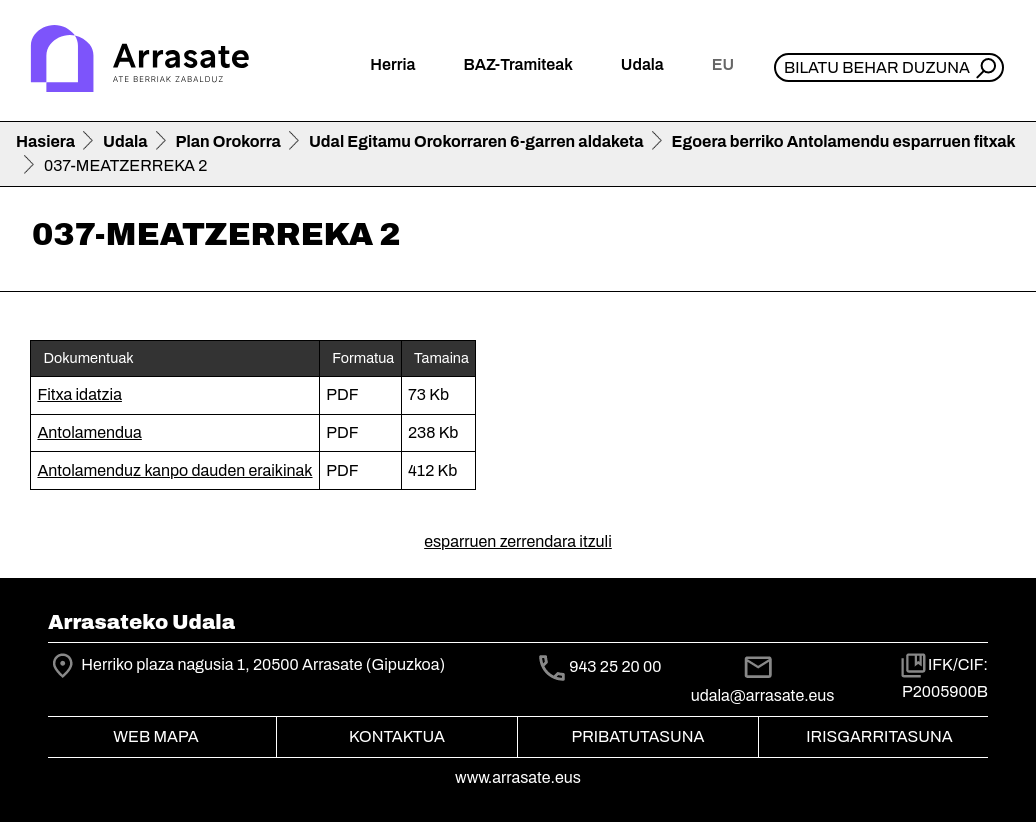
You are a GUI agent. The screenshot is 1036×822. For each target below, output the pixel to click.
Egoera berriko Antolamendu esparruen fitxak (844, 141)
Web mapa (155, 736)
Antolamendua (89, 432)
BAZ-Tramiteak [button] (517, 64)
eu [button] (723, 64)
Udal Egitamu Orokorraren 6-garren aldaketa (476, 141)
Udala (125, 141)
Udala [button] (642, 64)
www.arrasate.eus (518, 777)
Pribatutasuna (638, 736)
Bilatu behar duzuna (877, 67)
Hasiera (45, 141)
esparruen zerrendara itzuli (518, 541)
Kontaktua (397, 736)
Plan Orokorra (228, 141)
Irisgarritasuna (879, 736)
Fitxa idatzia (79, 394)
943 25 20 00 (615, 666)
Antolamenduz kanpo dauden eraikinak (174, 470)
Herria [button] (392, 64)
